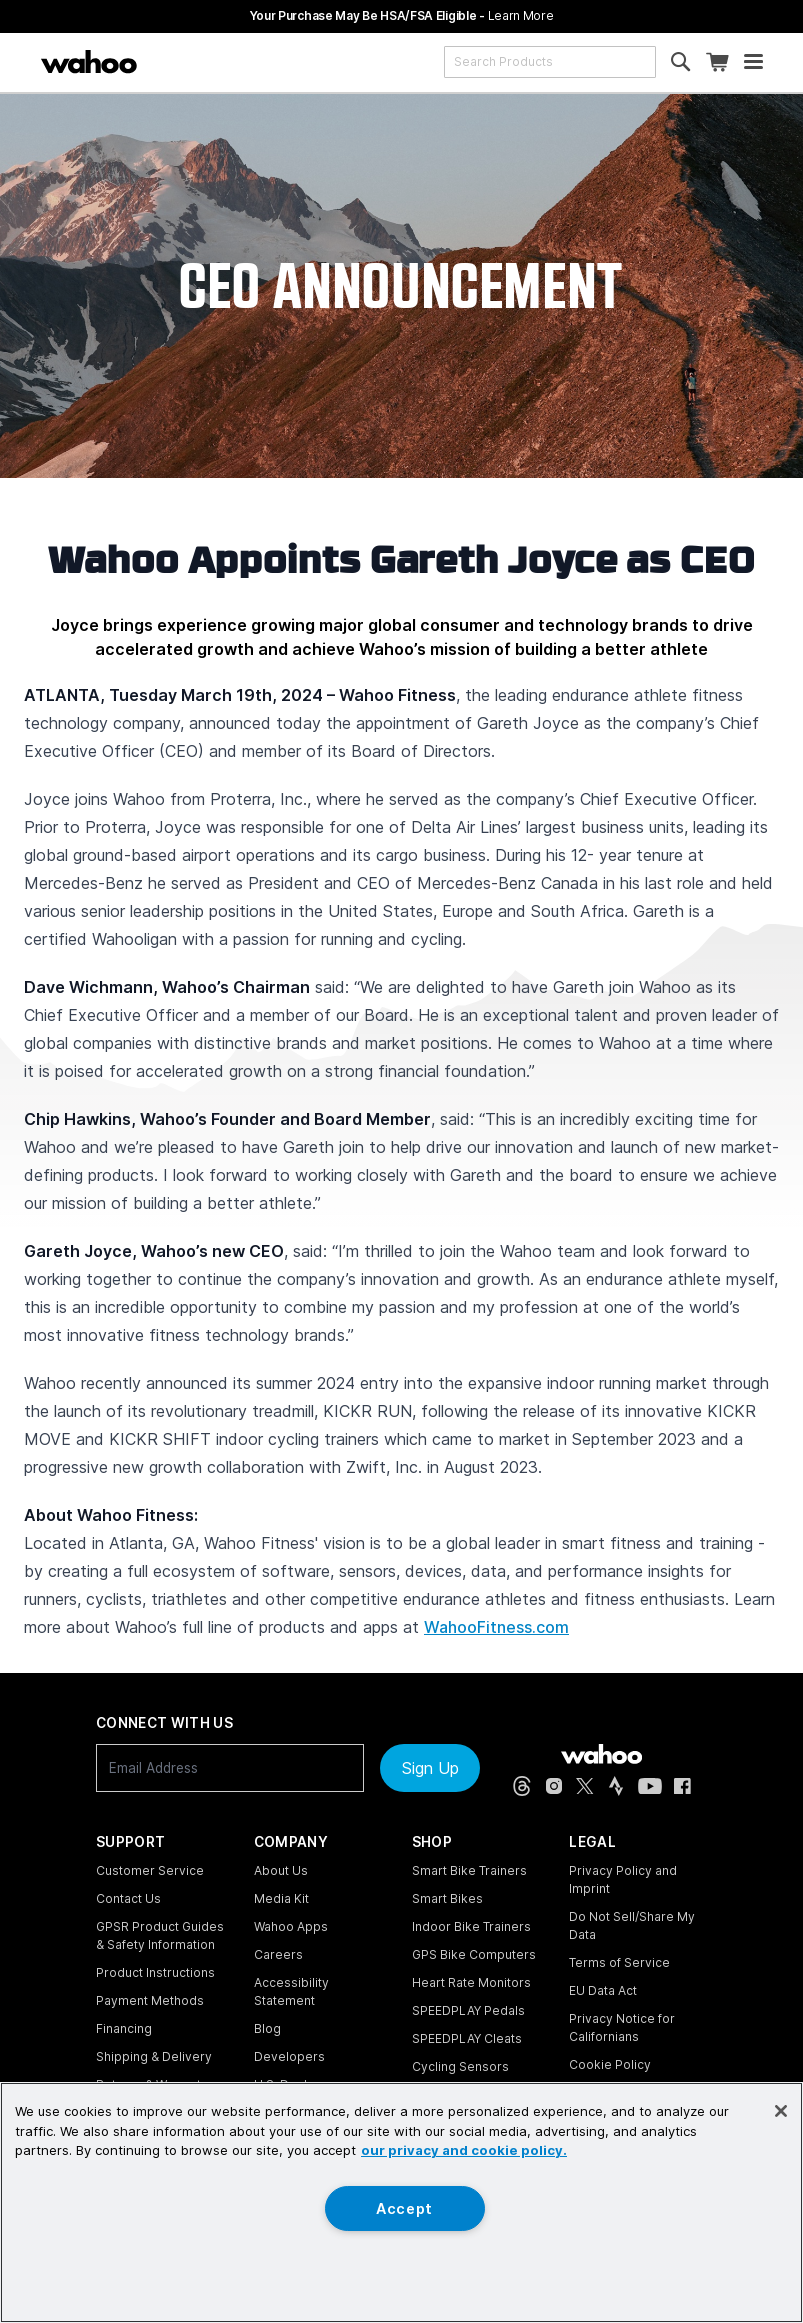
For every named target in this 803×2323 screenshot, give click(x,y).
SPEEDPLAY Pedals (468, 2010)
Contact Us (128, 1898)
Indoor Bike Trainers (471, 1926)
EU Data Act (603, 1990)
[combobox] (550, 62)
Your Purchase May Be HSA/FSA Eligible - (402, 15)
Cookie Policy (610, 2064)
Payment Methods (150, 2000)
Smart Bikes (447, 1898)
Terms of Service (619, 1962)
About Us (281, 1870)
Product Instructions (155, 1972)
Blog (267, 2028)
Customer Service (150, 1870)
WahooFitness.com (496, 1627)
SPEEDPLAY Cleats (467, 2038)
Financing (124, 2028)
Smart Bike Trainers (469, 1870)
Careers (278, 1954)
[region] (401, 2202)
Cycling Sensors (460, 2066)
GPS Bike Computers (474, 1954)
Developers (289, 2056)
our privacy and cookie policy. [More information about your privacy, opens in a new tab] (464, 2150)
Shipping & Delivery (154, 2056)
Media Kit (281, 1898)
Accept (404, 2208)
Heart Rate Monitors (471, 1982)
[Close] (781, 2111)
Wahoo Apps (291, 1926)
